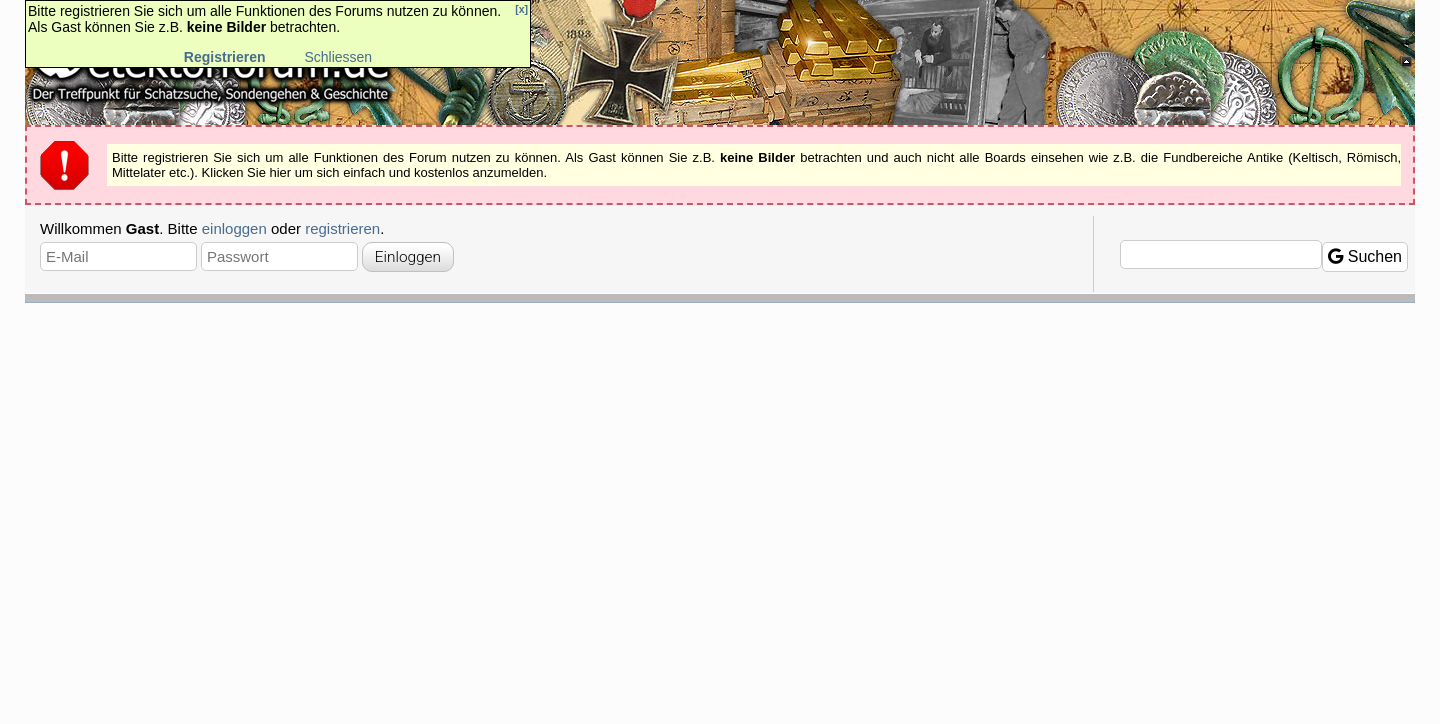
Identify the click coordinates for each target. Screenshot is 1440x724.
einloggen (234, 228)
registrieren (342, 228)
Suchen (1365, 256)
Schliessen (338, 57)
